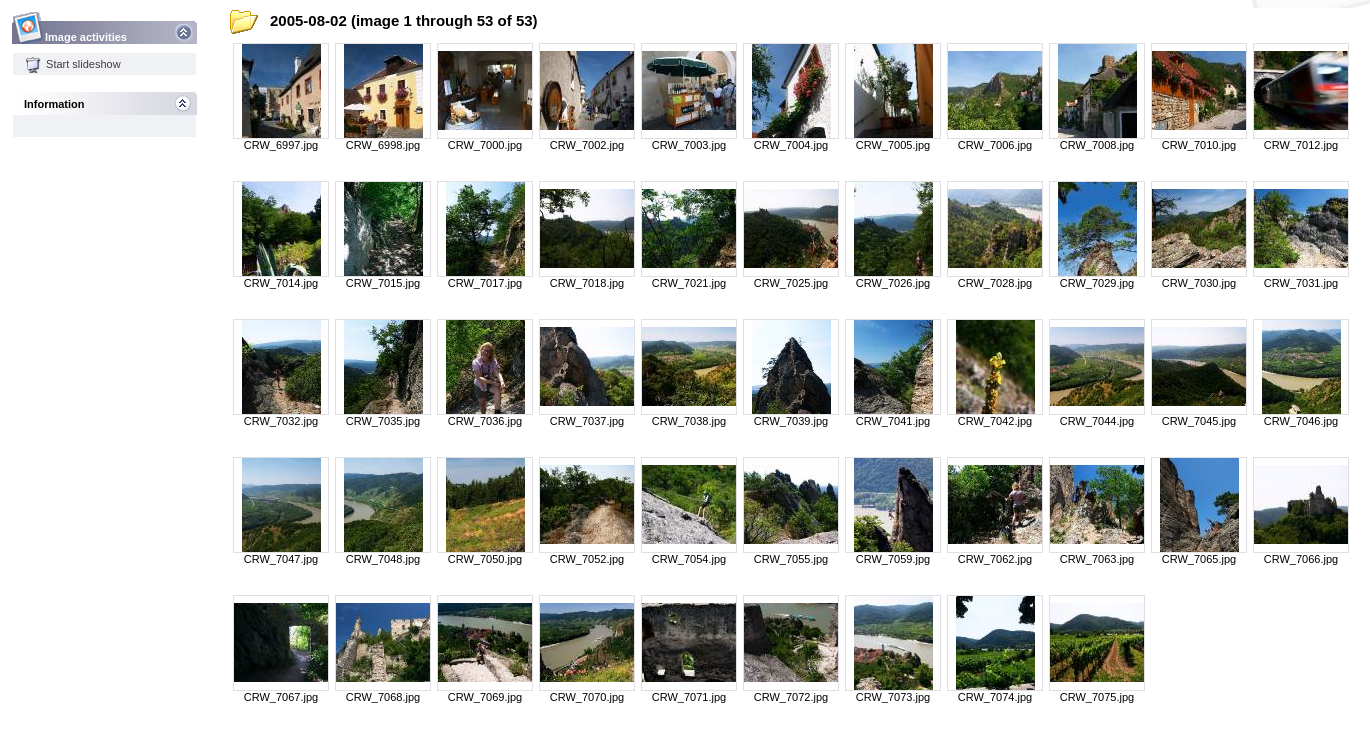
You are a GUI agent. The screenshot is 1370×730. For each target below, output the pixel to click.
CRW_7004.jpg (791, 145)
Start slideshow (73, 64)
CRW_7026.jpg (893, 283)
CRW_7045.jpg (1199, 421)
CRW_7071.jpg (689, 697)
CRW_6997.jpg (281, 145)
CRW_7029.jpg (1097, 283)
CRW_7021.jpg (689, 283)
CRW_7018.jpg (587, 283)
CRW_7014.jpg (281, 283)
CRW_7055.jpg (791, 559)
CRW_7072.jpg (791, 697)
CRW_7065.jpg (1199, 559)
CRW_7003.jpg (689, 145)
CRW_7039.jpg (791, 421)
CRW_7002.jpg (587, 145)
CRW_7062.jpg (995, 559)
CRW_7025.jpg (791, 283)
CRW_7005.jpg (893, 145)
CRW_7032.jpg (281, 421)
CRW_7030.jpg (1199, 283)
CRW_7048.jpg (383, 559)
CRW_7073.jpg (893, 697)
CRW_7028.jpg (995, 283)
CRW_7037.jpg (587, 421)
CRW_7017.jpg (485, 283)
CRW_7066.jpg (1301, 559)
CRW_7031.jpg (1301, 283)
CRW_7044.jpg (1097, 421)
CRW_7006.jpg (995, 145)
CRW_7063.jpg (1097, 559)
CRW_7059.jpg (893, 559)
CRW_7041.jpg (893, 421)
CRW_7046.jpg (1301, 421)
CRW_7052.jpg (587, 559)
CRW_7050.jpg (485, 559)
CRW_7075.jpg (1097, 697)
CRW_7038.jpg (689, 421)
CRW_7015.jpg (383, 283)
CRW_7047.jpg (281, 559)
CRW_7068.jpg (383, 697)
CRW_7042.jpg (995, 421)
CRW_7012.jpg (1301, 145)
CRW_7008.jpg (1097, 145)
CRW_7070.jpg (587, 697)
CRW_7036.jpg (485, 421)
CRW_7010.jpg (1199, 145)
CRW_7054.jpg (689, 559)
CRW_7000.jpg (485, 145)
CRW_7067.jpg (281, 697)
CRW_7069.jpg (485, 697)
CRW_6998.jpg (383, 145)
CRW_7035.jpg (383, 421)
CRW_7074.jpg (995, 697)
